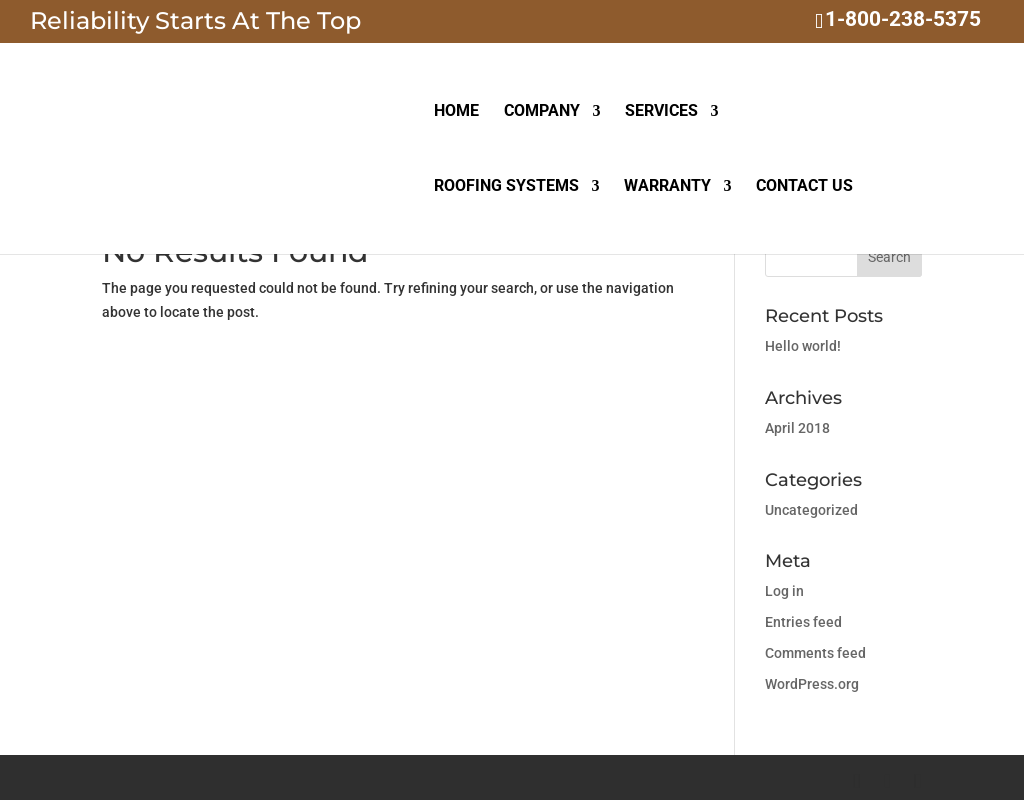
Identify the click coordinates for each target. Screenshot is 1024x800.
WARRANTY (667, 187)
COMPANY (542, 112)
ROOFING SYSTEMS (506, 187)
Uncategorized (811, 510)
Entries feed (803, 622)
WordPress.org (812, 684)
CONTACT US (804, 187)
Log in (784, 591)
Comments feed (815, 653)
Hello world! (803, 346)
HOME (456, 112)
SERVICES (661, 112)
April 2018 (797, 428)
